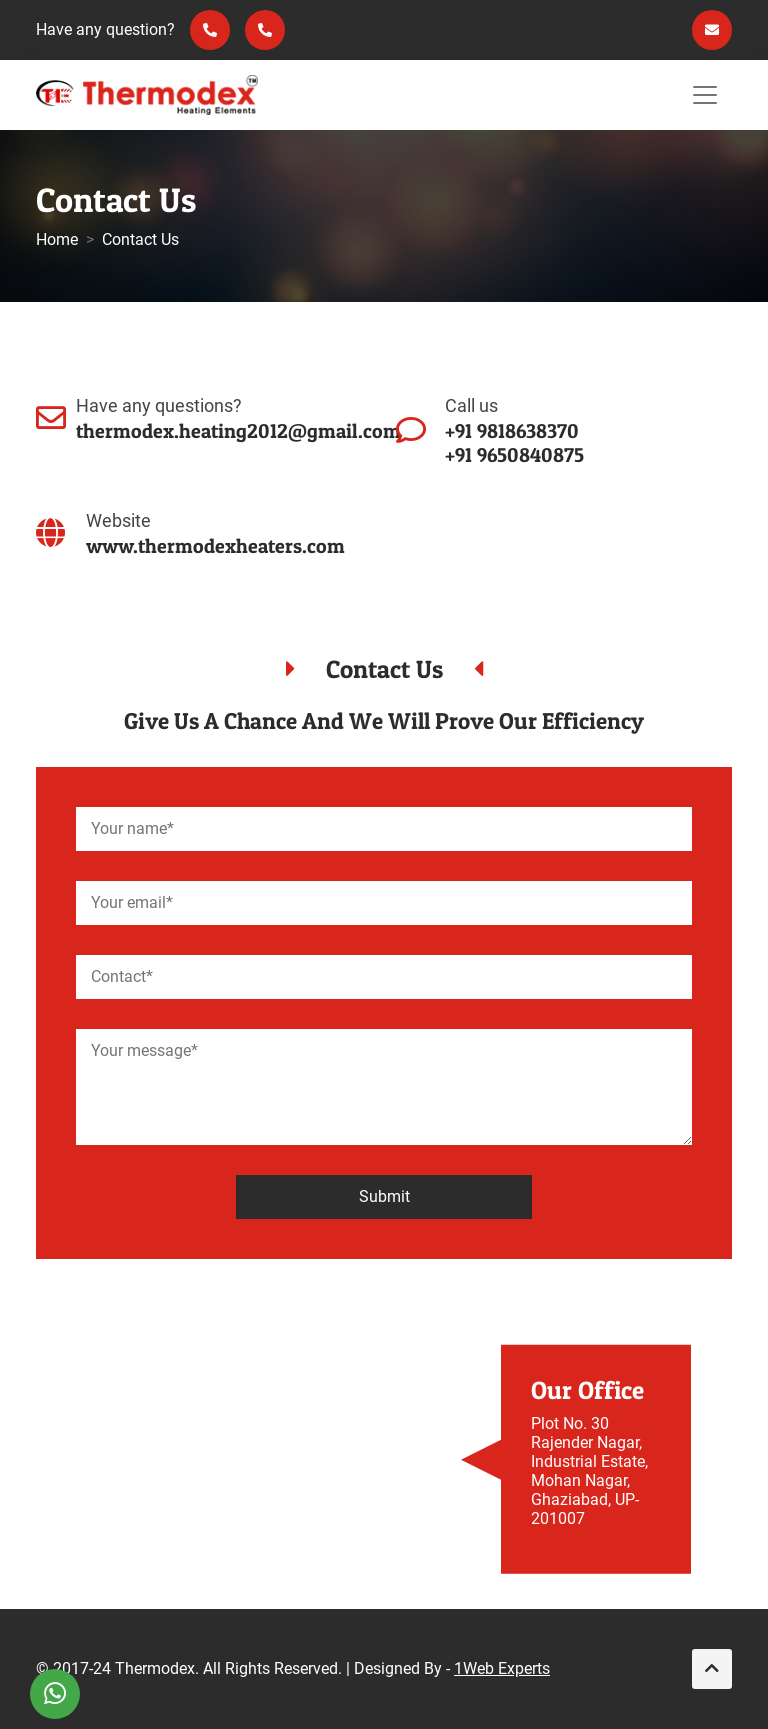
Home (57, 239)
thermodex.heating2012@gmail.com (238, 431)
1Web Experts (502, 1668)
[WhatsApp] (55, 1694)
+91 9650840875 (514, 455)
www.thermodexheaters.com (215, 546)
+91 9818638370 (512, 431)
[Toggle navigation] (705, 95)
